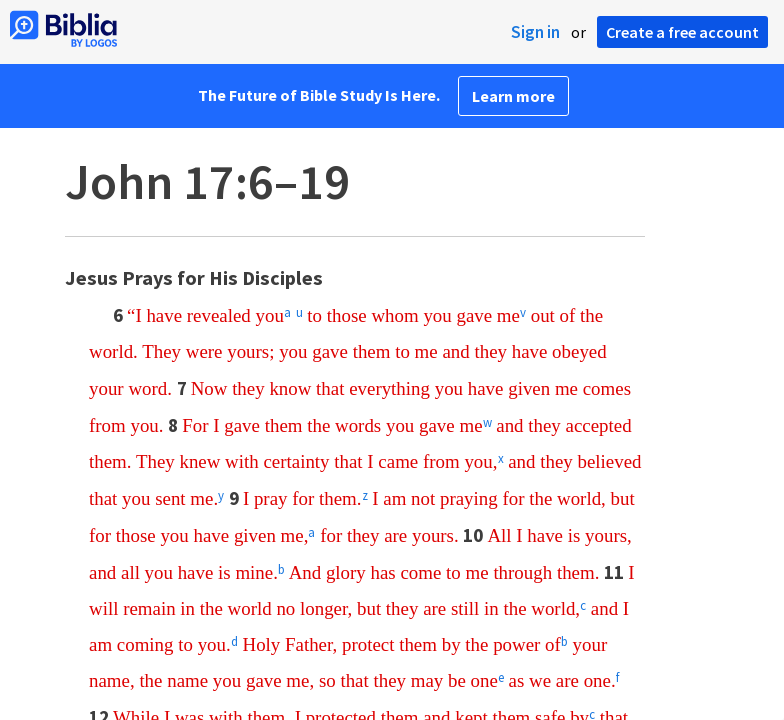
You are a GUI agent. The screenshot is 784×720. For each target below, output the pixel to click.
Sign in (535, 32)
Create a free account (682, 32)
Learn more (513, 96)
